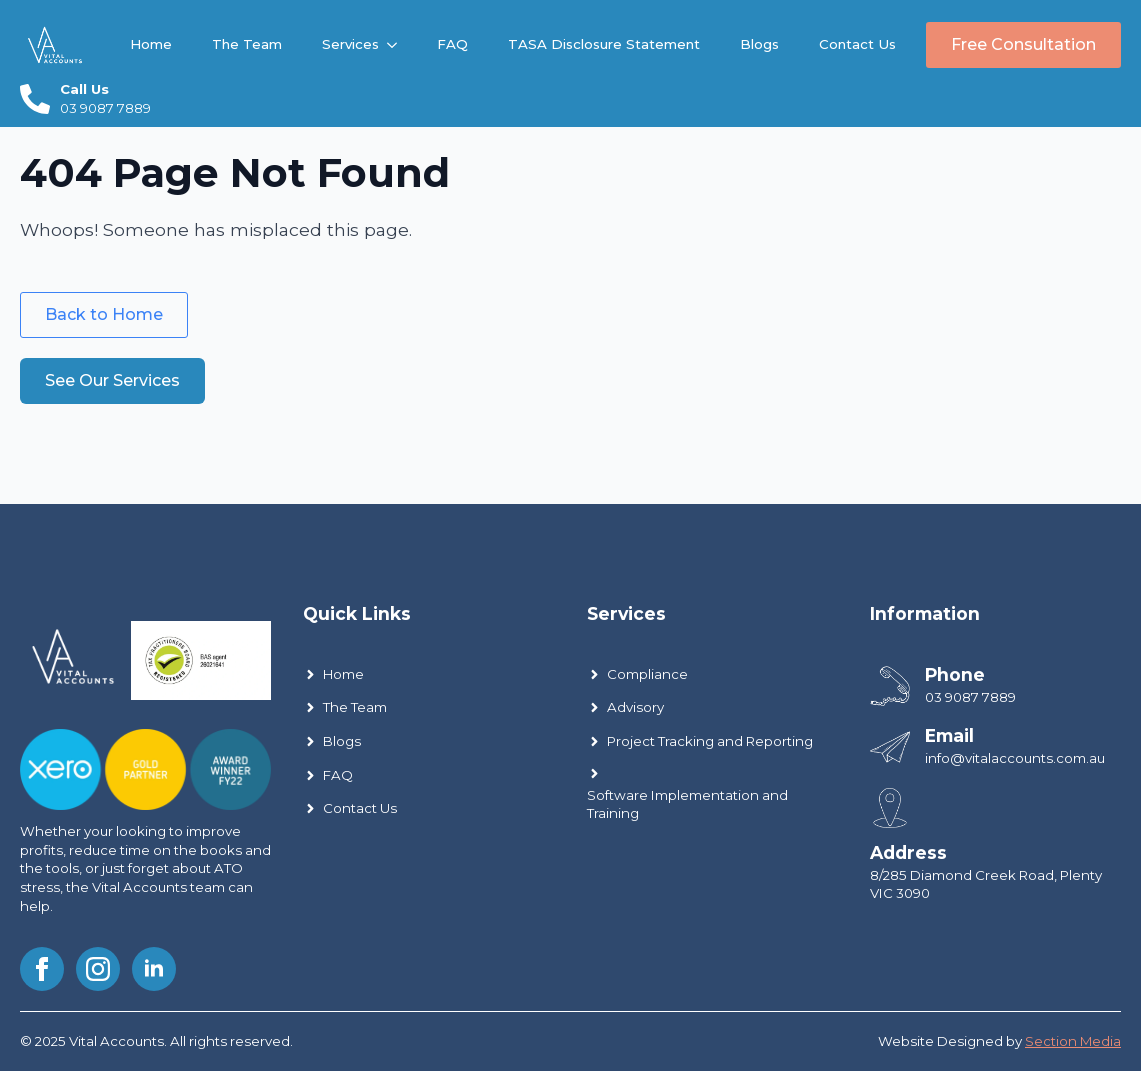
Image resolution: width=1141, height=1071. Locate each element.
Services (350, 44)
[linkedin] (154, 969)
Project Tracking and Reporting (710, 741)
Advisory (635, 707)
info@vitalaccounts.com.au (1015, 758)
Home (151, 44)
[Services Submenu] (398, 44)
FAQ (452, 44)
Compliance (647, 674)
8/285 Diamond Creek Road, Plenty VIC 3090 (986, 884)
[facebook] (42, 969)
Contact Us (857, 44)
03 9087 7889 (970, 697)
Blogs (759, 44)
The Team (247, 44)
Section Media (1073, 1041)
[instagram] (98, 969)
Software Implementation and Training (687, 804)
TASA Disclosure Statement (604, 44)
